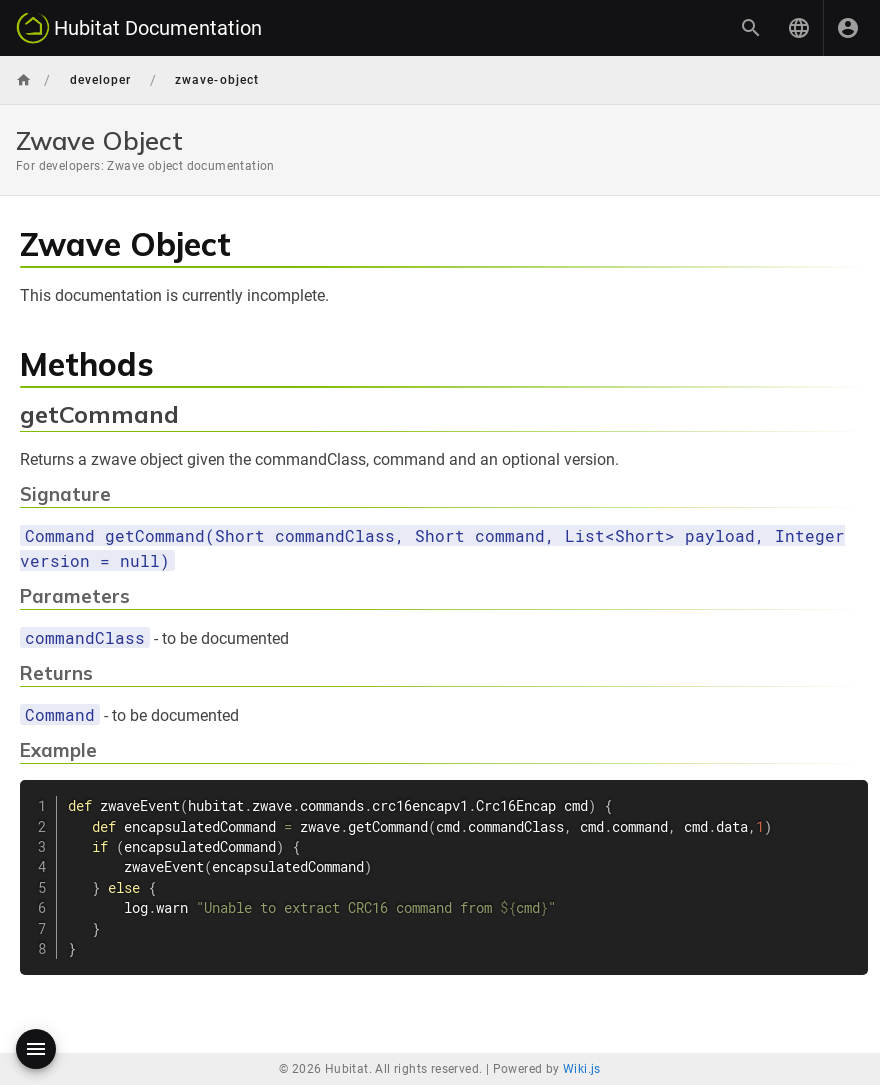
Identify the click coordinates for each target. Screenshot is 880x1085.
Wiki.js (582, 1069)
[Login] (848, 28)
